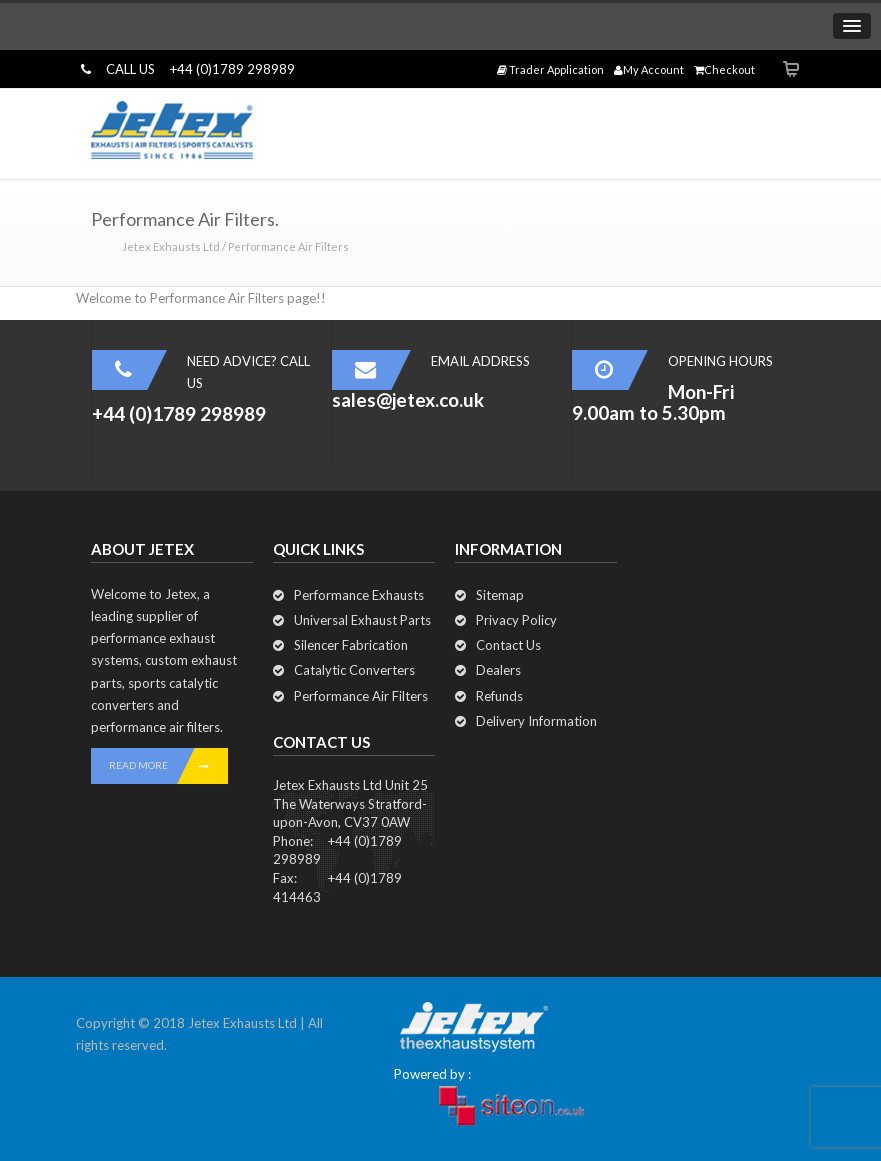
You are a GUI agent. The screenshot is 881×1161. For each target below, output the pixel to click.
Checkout (724, 69)
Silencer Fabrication (351, 645)
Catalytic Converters (354, 670)
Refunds (499, 696)
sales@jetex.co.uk (408, 399)
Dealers (498, 670)
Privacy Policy (516, 620)
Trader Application (550, 69)
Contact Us (508, 645)
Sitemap (500, 595)
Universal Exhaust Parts (362, 620)
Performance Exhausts (359, 595)
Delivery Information (536, 721)
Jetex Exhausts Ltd (171, 246)
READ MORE (168, 766)
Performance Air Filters (361, 696)
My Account (649, 69)
